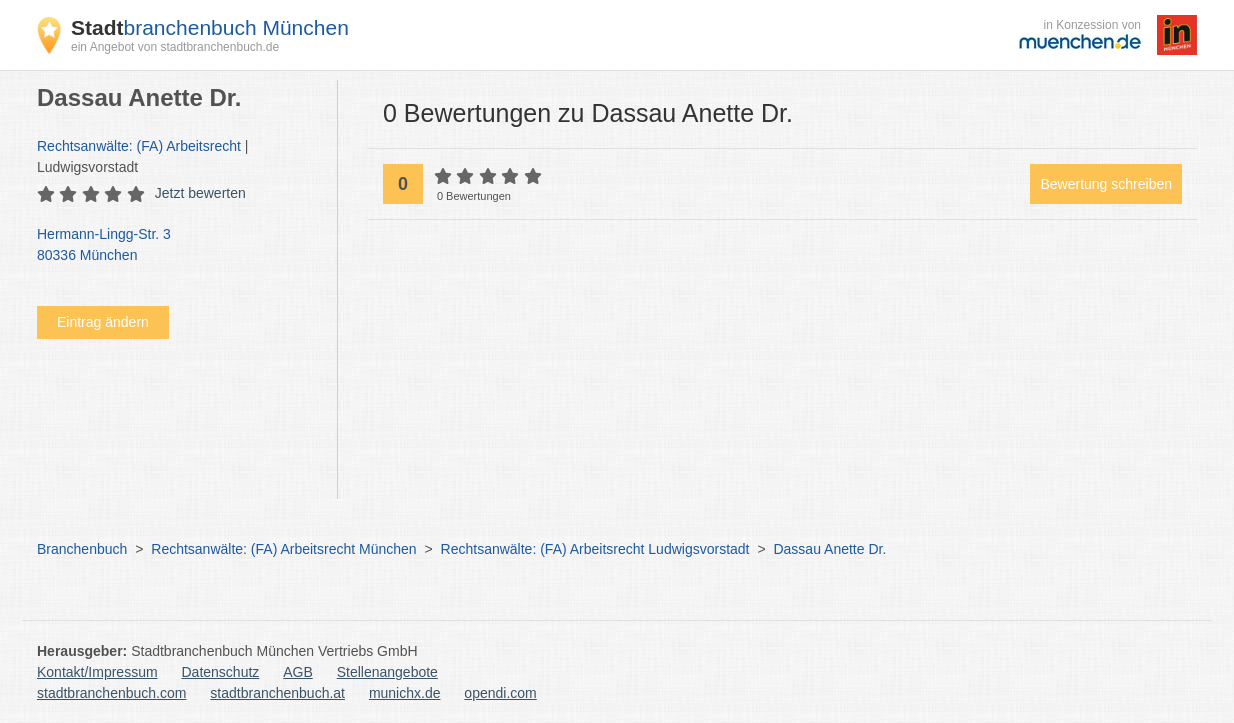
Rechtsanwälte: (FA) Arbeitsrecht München (283, 549)
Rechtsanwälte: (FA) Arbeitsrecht (139, 146)
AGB (298, 672)
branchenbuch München (210, 27)
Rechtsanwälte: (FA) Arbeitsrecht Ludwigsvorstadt (595, 549)
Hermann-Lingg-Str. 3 (177, 246)
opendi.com (500, 693)
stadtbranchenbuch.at (277, 693)
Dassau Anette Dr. (829, 549)
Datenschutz (221, 672)
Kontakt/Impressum (97, 672)
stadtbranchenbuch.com (111, 693)
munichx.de (405, 693)
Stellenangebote (387, 672)
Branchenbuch (82, 549)
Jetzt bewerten (200, 193)
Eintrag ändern (103, 322)
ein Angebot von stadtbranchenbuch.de (175, 47)
